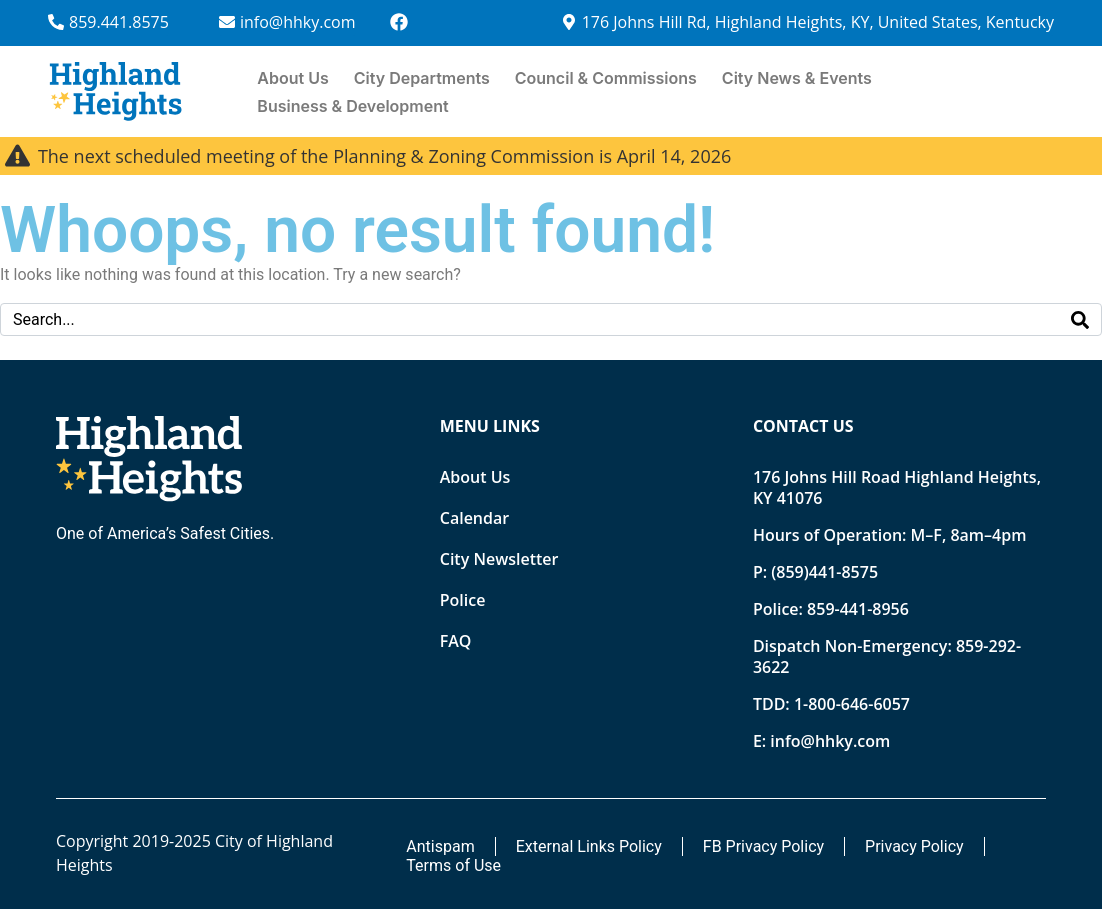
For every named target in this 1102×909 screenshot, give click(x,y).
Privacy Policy (914, 846)
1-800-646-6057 (852, 704)
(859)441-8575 (824, 572)
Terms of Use (453, 865)
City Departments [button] (422, 78)
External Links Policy (589, 846)
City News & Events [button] (797, 78)
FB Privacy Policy (763, 846)
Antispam (440, 846)
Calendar (474, 518)
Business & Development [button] (352, 106)
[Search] (1080, 319)
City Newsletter (499, 559)
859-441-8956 (858, 609)
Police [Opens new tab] (463, 600)
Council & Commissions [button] (606, 78)
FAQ (456, 641)
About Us (292, 78)
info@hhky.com (830, 741)
